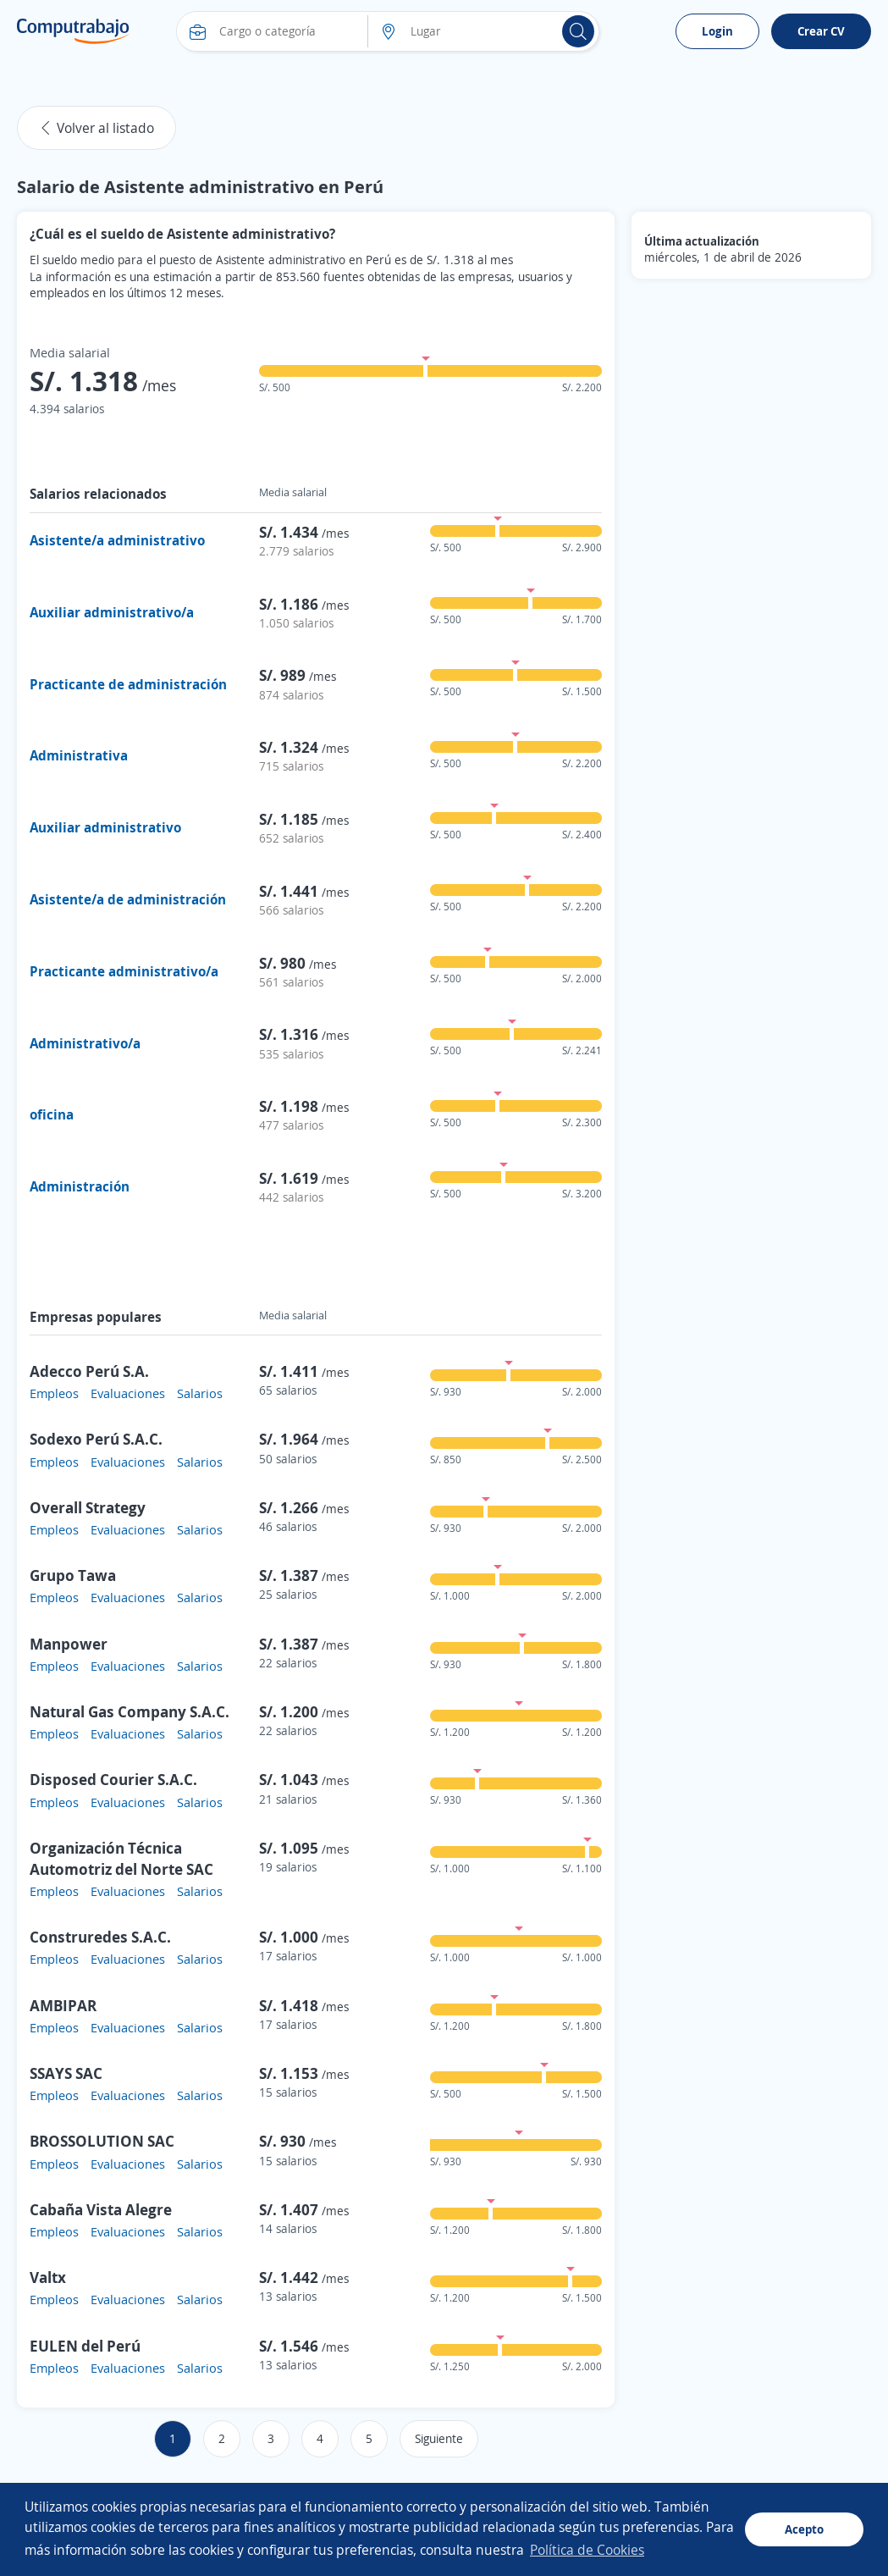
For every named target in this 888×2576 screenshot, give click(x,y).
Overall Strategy (88, 1507)
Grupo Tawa (73, 1575)
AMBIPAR (63, 2005)
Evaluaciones (128, 1393)
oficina (52, 1114)
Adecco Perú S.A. (89, 1371)
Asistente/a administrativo (117, 540)
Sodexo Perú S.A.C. (96, 1439)
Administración (80, 1186)
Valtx (48, 2277)
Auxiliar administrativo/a (112, 612)
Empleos (54, 1393)
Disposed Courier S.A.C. (113, 1779)
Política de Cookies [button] (587, 2549)
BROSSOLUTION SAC (102, 2141)
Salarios (200, 1393)
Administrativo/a (85, 1043)
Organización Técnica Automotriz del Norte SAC (121, 1858)
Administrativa (79, 755)
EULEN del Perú (85, 2346)
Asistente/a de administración (128, 899)
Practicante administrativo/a (124, 971)
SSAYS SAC (66, 2073)
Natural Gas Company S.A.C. (129, 1711)
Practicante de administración (128, 684)
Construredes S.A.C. (100, 1936)
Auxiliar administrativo (105, 827)
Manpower (69, 1643)
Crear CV (821, 31)
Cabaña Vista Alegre (101, 2209)
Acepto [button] (804, 2529)
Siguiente (439, 2438)
